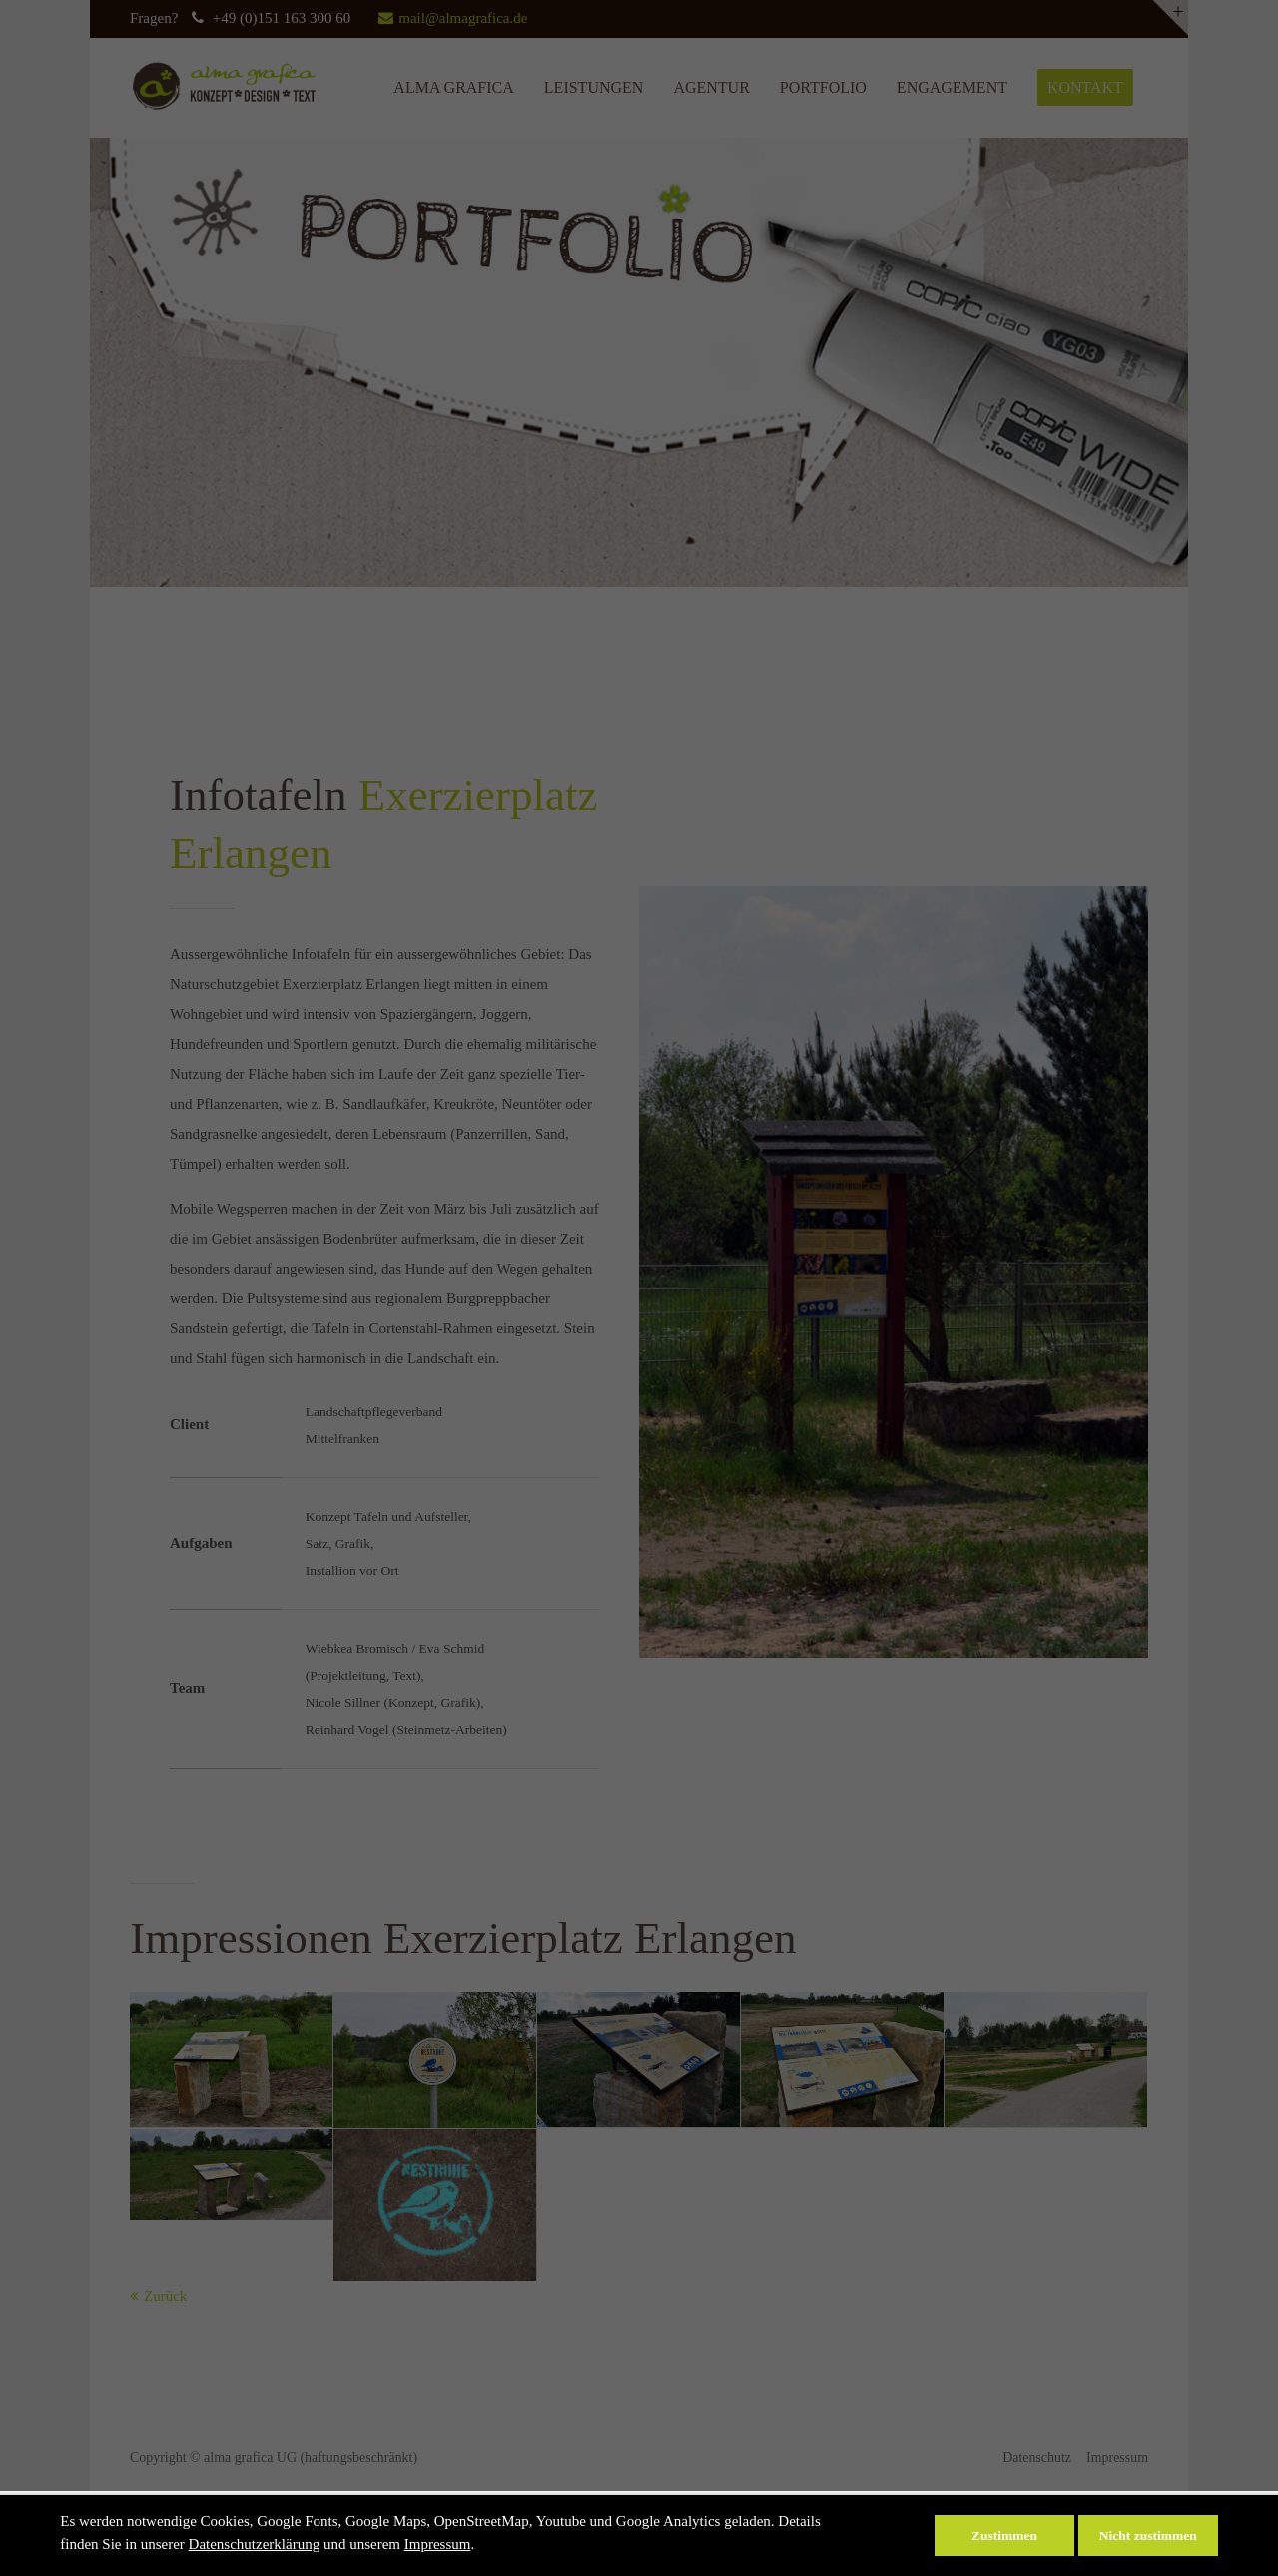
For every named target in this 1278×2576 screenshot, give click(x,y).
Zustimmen (1004, 2535)
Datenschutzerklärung (254, 2544)
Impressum (437, 2544)
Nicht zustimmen (1148, 2535)
